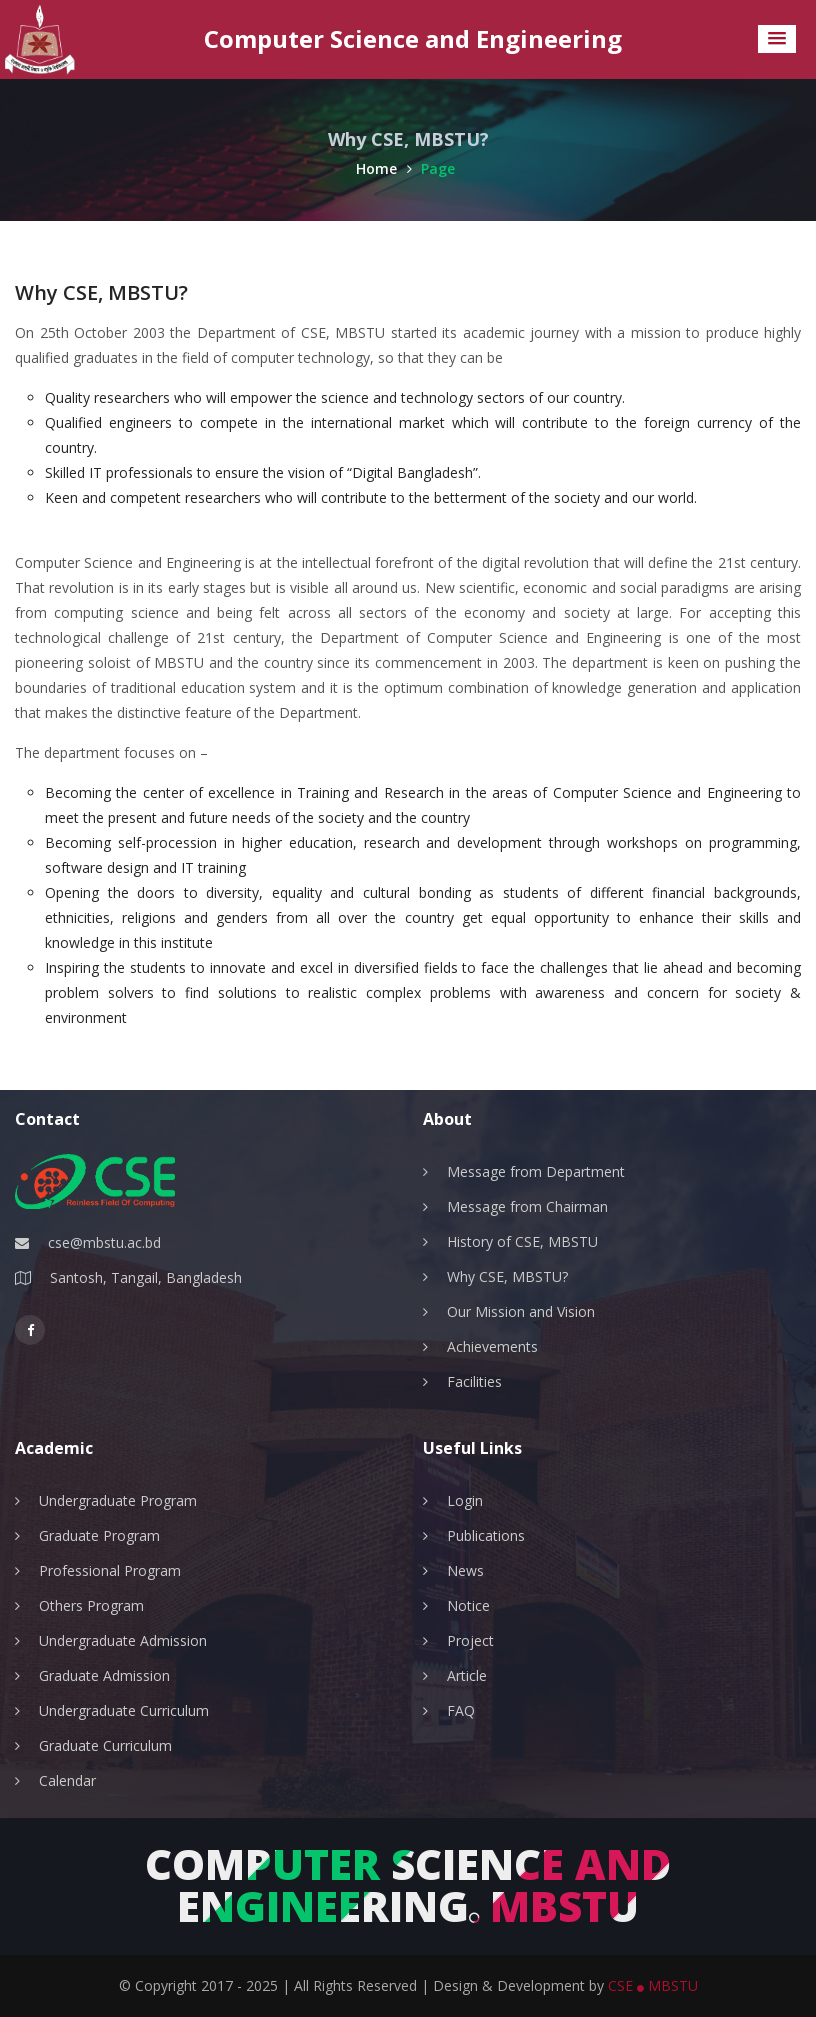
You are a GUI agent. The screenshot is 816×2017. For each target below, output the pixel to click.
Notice (468, 1605)
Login (465, 1500)
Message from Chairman (527, 1206)
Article (467, 1675)
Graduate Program (99, 1535)
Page (438, 168)
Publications (486, 1535)
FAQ (461, 1710)
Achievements (492, 1346)
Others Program (91, 1605)
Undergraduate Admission (123, 1640)
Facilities (474, 1381)
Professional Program (110, 1570)
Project (470, 1640)
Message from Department (536, 1171)
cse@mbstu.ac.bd (104, 1242)
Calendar (67, 1780)
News (465, 1570)
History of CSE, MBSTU (522, 1241)
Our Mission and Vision (521, 1311)
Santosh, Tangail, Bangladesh (146, 1277)
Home (384, 168)
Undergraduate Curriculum (124, 1710)
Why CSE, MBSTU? (507, 1276)
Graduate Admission (104, 1675)
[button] (777, 39)
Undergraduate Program (118, 1500)
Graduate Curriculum (105, 1745)
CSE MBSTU (653, 1985)
